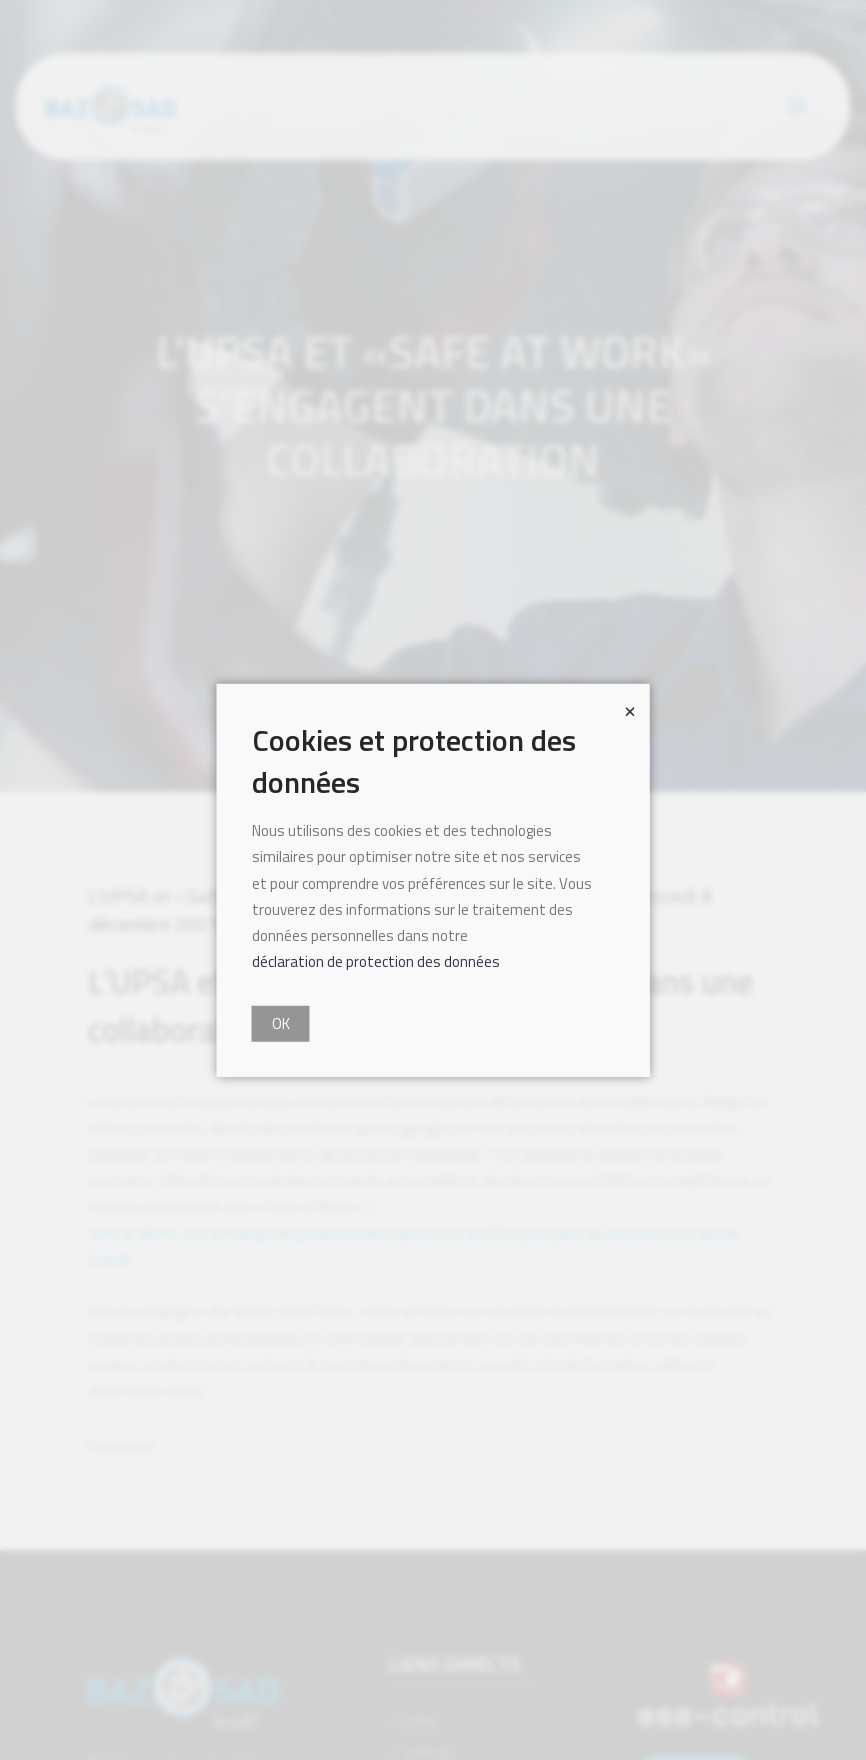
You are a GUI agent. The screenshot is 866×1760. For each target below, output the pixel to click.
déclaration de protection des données (376, 961)
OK (281, 1022)
